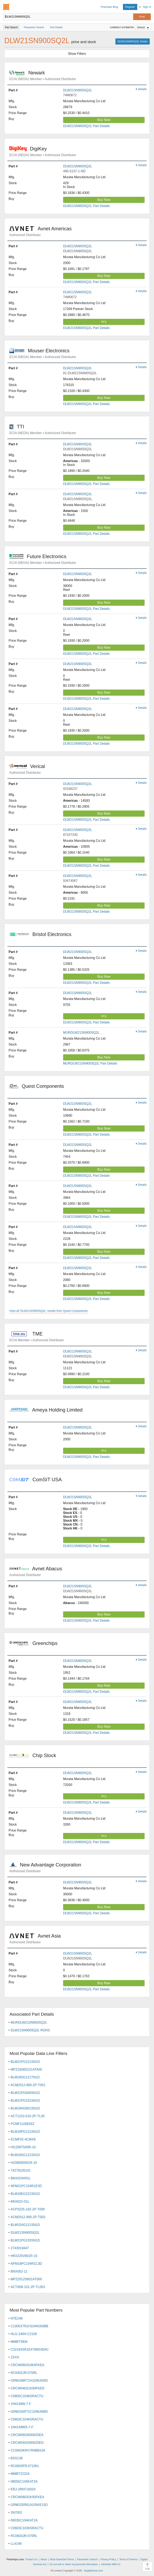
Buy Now (103, 120)
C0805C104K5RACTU (27, 2396)
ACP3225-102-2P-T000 (28, 2209)
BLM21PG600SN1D (25, 2093)
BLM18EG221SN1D (25, 2193)
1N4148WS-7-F (22, 2427)
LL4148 (16, 2543)
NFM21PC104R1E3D (26, 2186)
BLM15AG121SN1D (25, 2225)
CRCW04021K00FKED (27, 2388)
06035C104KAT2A (24, 2520)
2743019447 (20, 2248)
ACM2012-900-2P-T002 (28, 2217)
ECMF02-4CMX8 (23, 2139)
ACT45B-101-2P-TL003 (28, 2287)
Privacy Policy (108, 2559)
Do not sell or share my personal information (74, 2564)
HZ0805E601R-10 (24, 2162)
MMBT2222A (20, 2473)
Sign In (147, 6)
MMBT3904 (19, 2341)
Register (130, 6)
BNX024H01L (21, 2178)
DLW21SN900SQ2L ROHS (30, 2030)
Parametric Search (87, 2559)
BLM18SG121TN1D (25, 2077)
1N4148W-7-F (21, 2404)
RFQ (103, 321)
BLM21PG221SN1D (25, 2061)
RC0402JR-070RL (24, 2372)
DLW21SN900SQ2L (77, 90)
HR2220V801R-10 (24, 2256)
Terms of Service (128, 2559)
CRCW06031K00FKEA (27, 2497)
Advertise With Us (110, 2564)
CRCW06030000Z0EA (27, 2435)
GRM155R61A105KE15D (29, 2505)
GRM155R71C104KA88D (29, 2411)
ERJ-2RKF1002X (23, 2489)
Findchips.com (6, 6)
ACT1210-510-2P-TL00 (28, 2116)
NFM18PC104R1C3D (26, 2263)
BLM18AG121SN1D (25, 2155)
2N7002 (16, 2512)
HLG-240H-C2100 (24, 2334)
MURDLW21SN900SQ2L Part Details (90, 1063)
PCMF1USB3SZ (22, 2124)
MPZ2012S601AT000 (26, 2279)
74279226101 (21, 2170)
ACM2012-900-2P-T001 (28, 2085)
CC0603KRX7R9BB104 (28, 2450)
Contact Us (31, 2559)
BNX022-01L (20, 2201)
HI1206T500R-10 (23, 2147)
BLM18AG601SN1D (25, 2108)
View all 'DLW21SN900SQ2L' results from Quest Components (48, 1310)
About (43, 2559)
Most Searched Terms (62, 2559)
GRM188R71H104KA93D (29, 2380)
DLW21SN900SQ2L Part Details (86, 126)
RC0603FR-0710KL (25, 2466)
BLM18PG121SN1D (25, 2131)
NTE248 (17, 2318)
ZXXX (15, 2357)
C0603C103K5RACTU (27, 2528)
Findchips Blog (109, 6)
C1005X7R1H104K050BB (29, 2326)
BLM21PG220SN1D (25, 2240)
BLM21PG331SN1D (25, 2100)
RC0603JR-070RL (24, 2536)
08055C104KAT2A (24, 2481)
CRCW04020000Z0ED (27, 2442)
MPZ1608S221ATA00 (26, 2069)
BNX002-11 (19, 2271)
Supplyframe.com (93, 2570)
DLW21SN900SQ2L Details (132, 41)
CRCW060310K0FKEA (27, 2365)
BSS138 (17, 2458)
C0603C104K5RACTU (27, 2419)
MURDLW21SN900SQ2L (81, 1032)
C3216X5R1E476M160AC (30, 2349)
